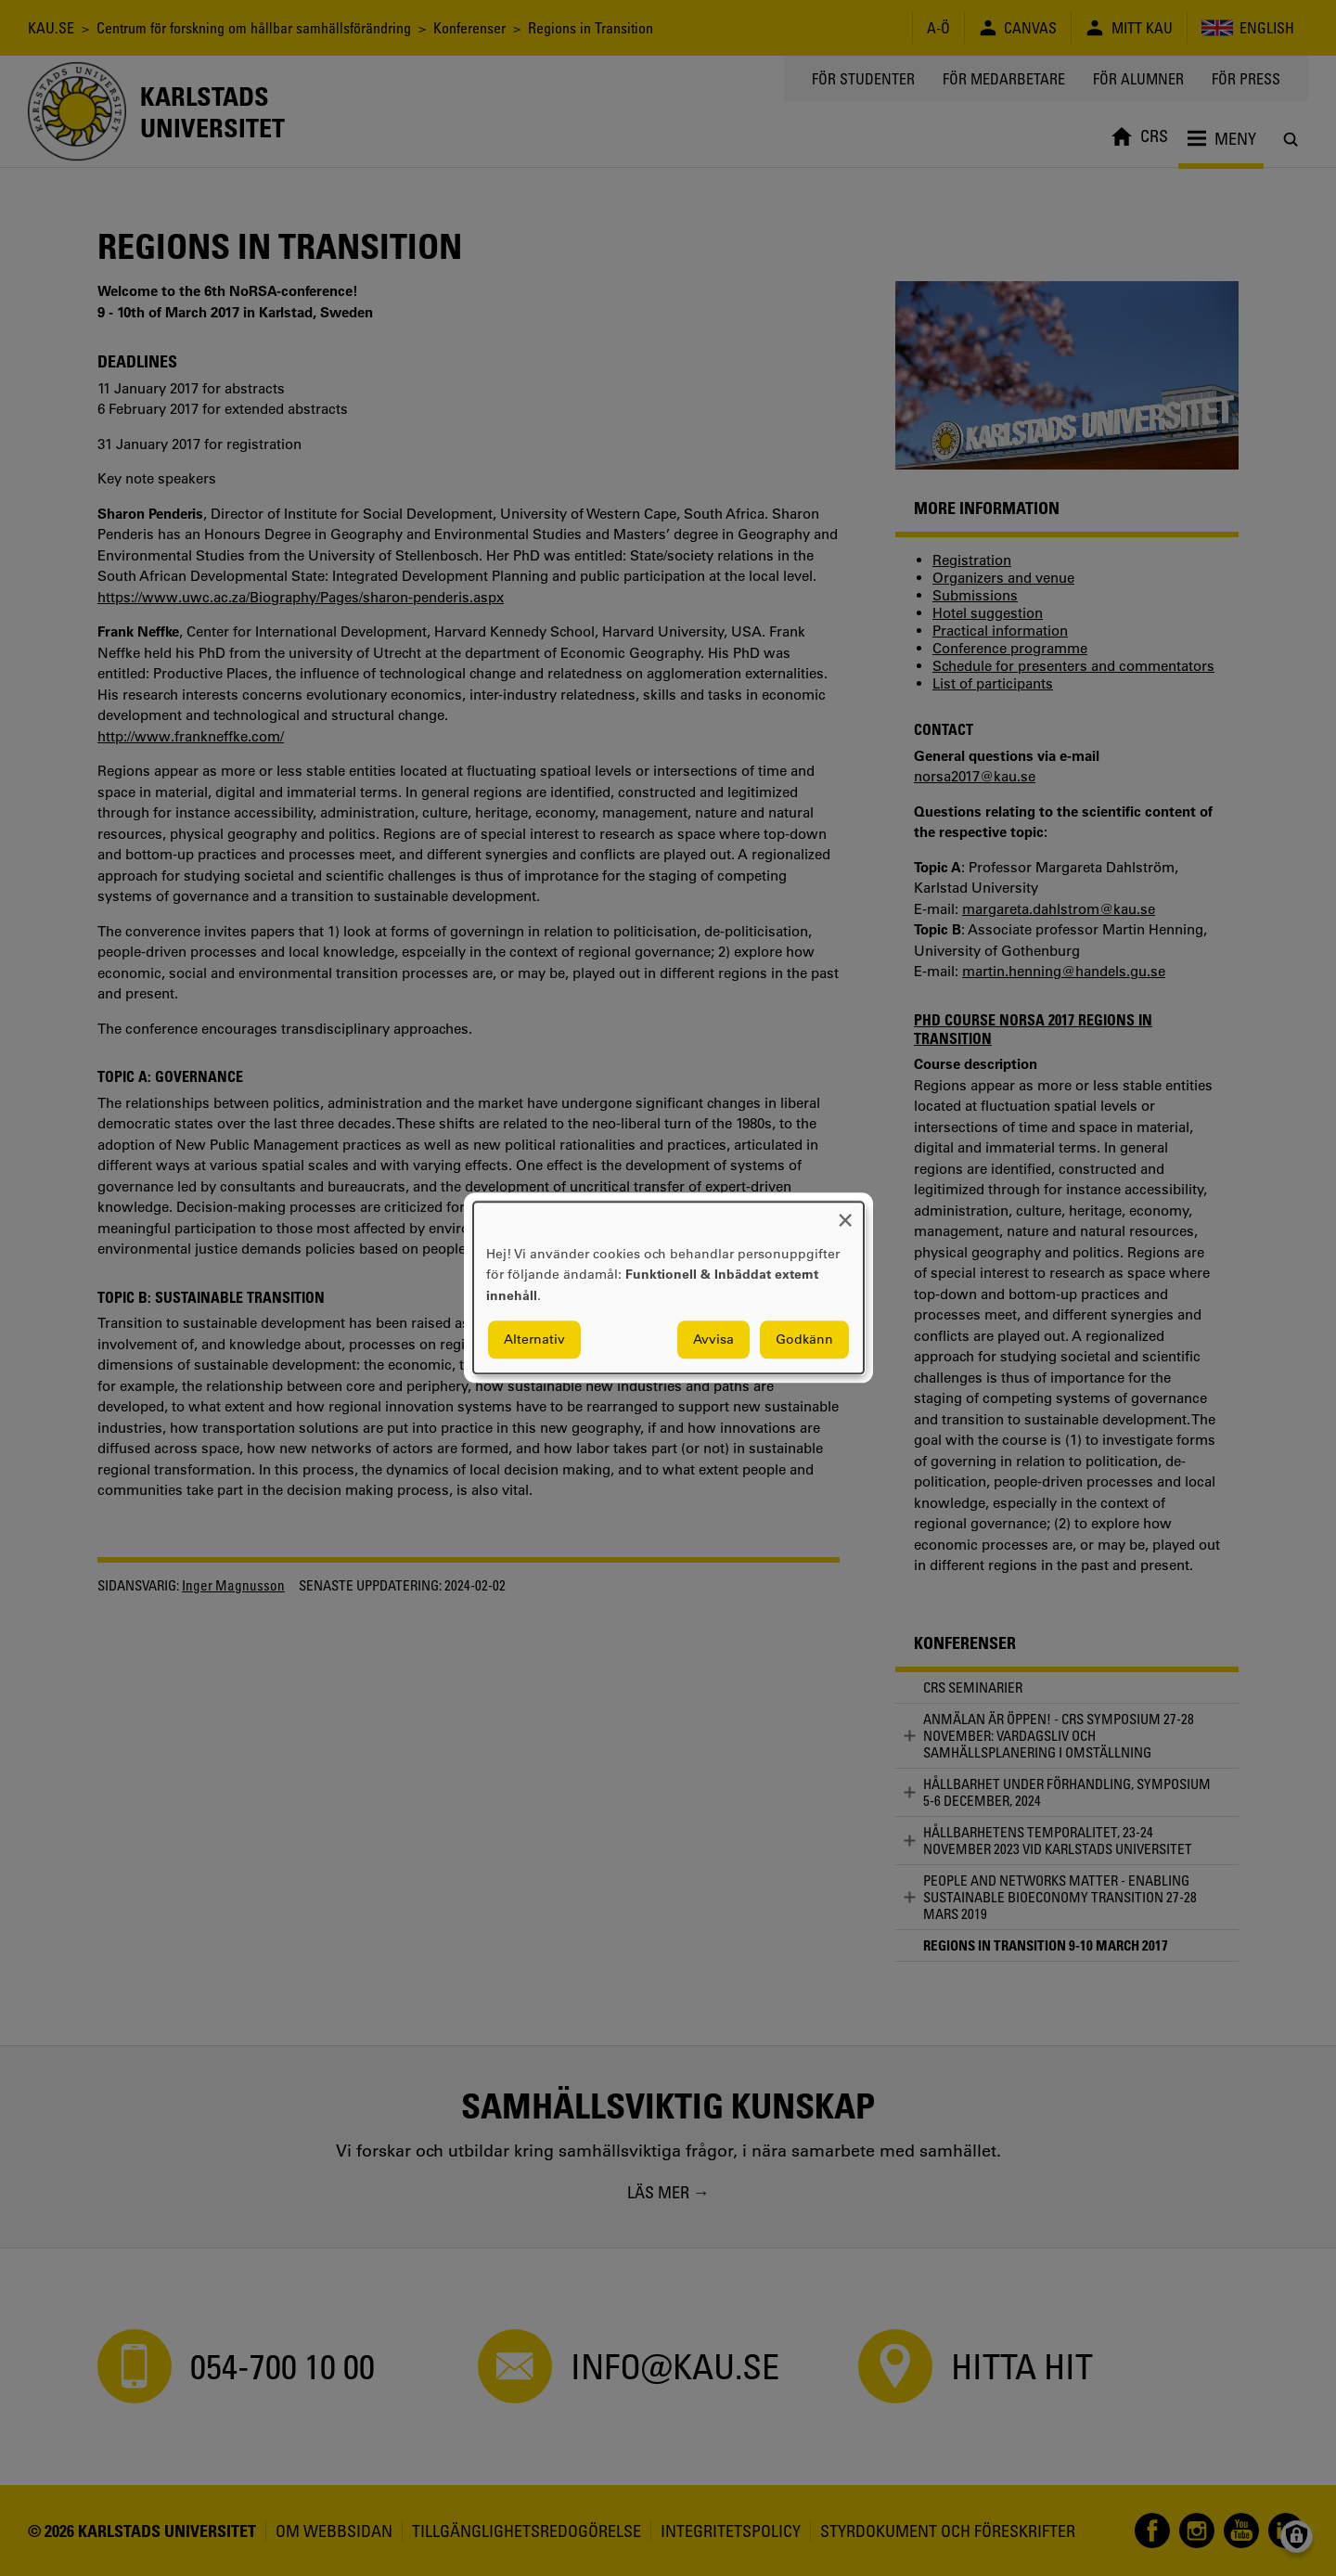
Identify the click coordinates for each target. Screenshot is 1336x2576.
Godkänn (804, 1340)
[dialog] (668, 1287)
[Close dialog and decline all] (845, 1213)
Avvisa (713, 1340)
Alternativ (534, 1340)
